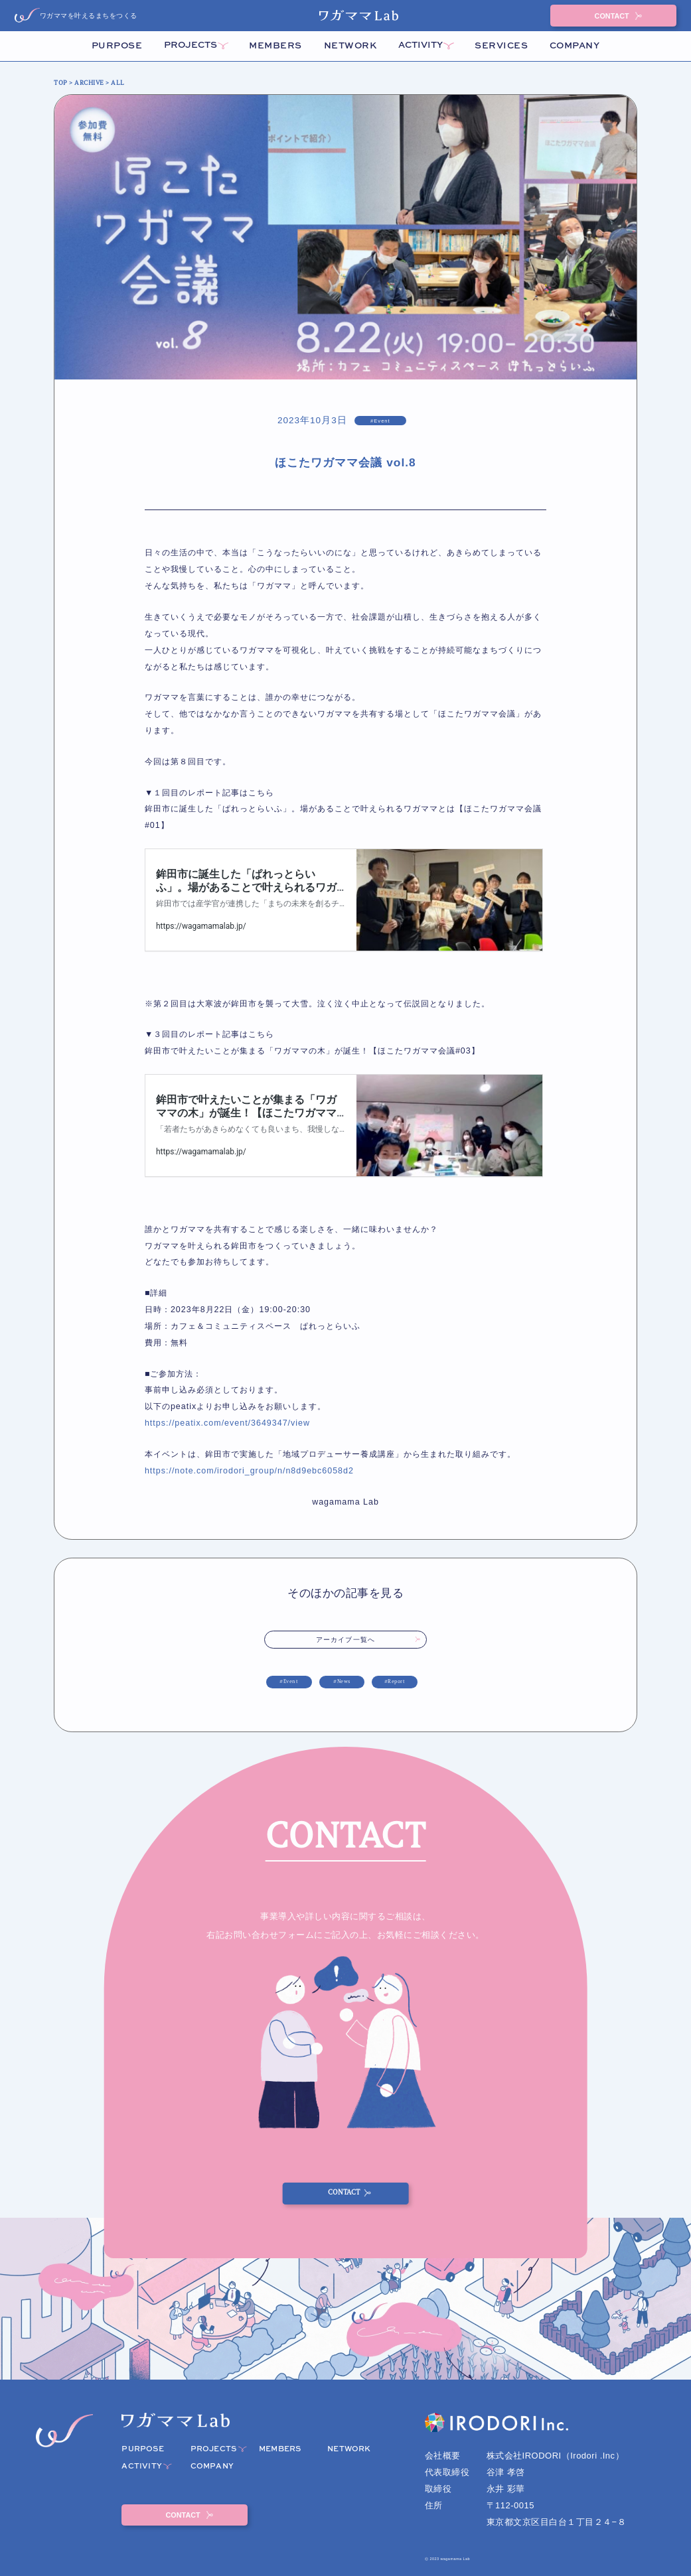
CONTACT (613, 16)
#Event (288, 1681)
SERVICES (501, 46)
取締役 (438, 2489)
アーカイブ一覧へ (345, 1639)
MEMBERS (275, 46)
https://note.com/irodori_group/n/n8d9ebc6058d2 (249, 1470)
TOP (61, 83)
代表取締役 (447, 2472)
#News (341, 1681)
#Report (395, 1681)
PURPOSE (117, 46)
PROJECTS (190, 45)
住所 (434, 2505)
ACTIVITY (420, 45)
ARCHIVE (89, 83)
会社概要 (443, 2456)
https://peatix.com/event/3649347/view (227, 1423)
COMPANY (575, 46)
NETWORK (350, 46)
